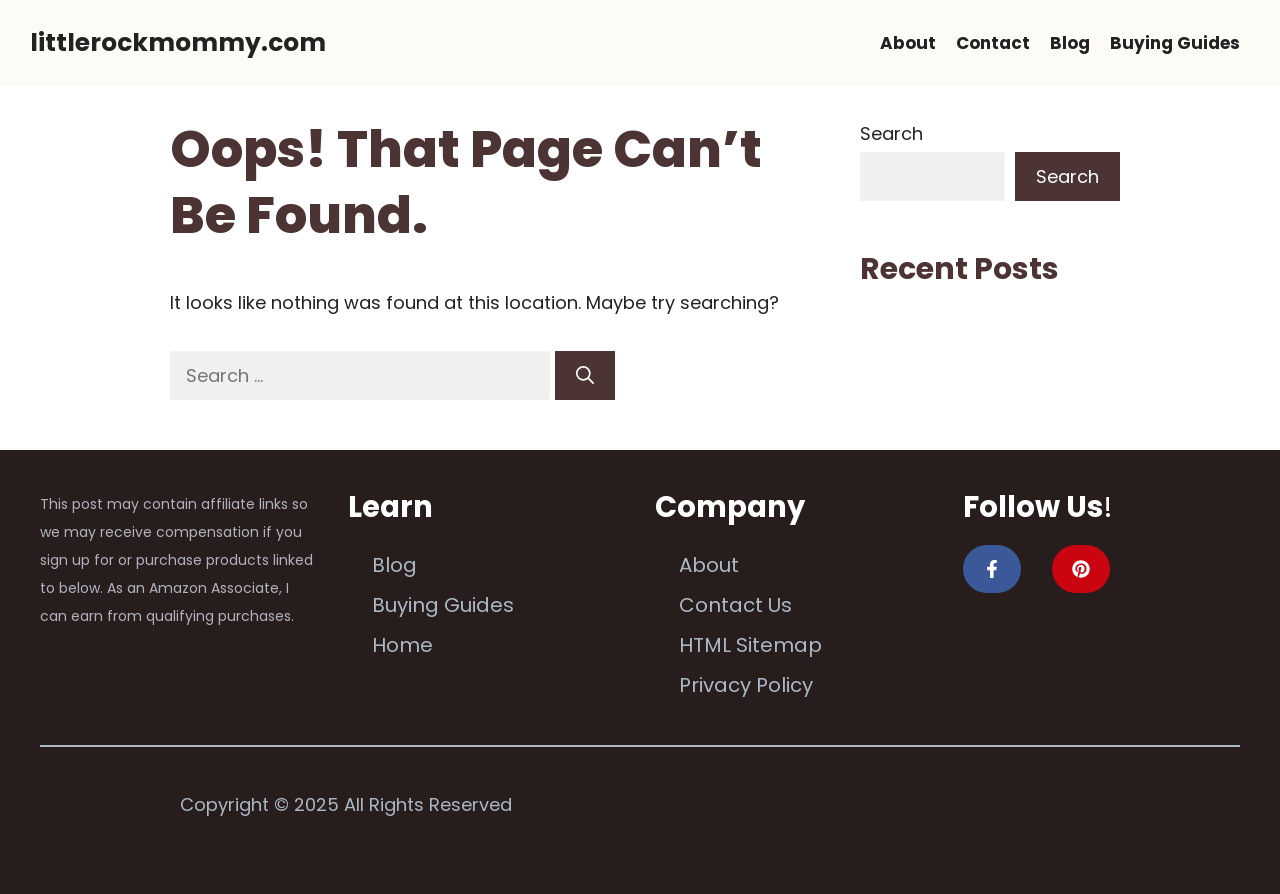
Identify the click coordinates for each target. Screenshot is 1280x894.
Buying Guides (1175, 43)
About (908, 43)
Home (402, 645)
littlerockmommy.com (178, 42)
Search (891, 133)
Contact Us (735, 605)
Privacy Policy (746, 685)
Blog (1070, 43)
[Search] (585, 375)
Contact (993, 43)
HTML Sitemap (750, 645)
